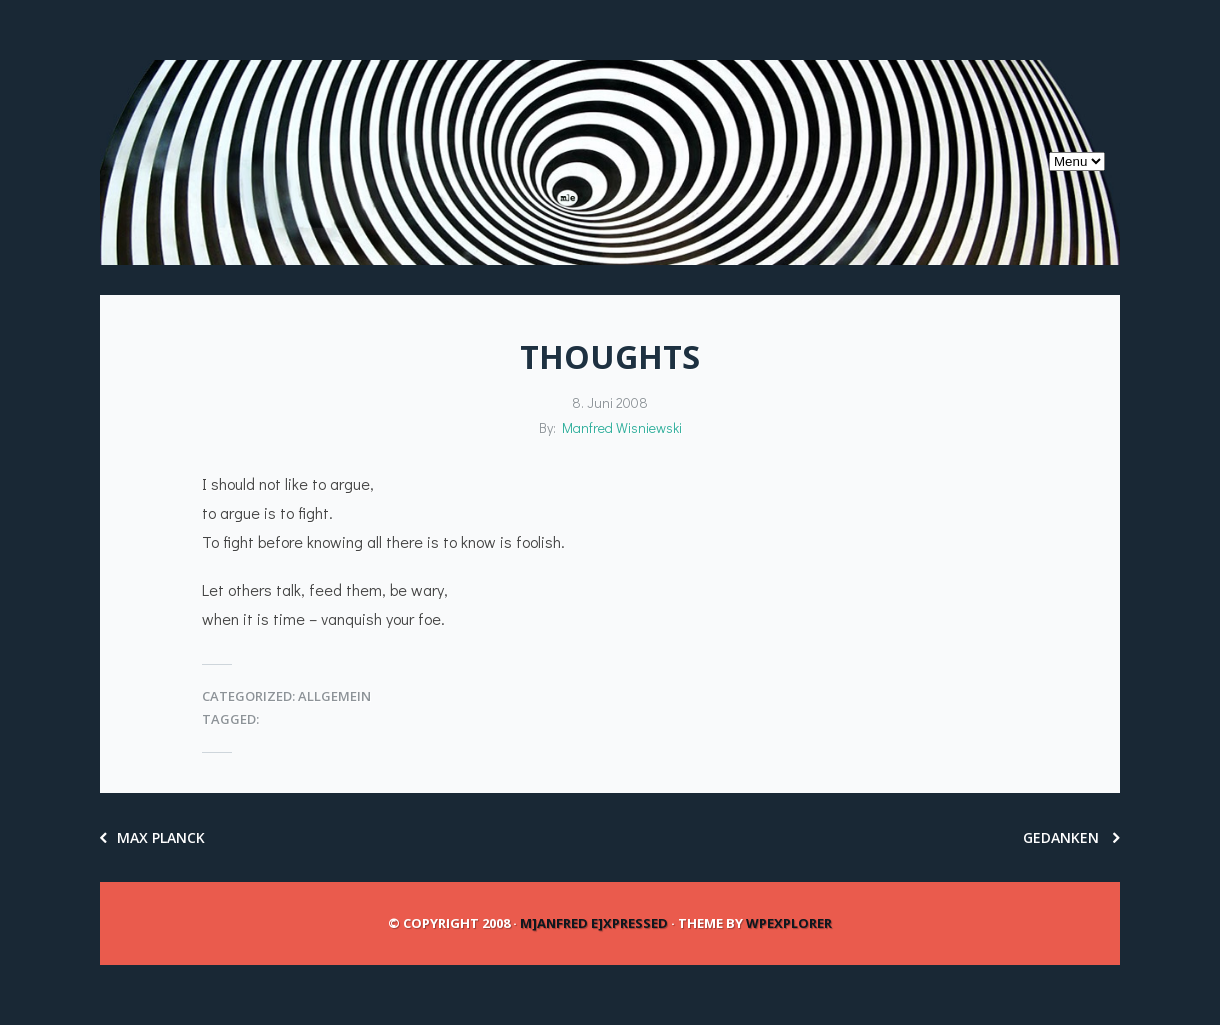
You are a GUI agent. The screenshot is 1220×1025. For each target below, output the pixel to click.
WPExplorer (789, 923)
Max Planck (152, 837)
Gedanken (1071, 837)
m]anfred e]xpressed (594, 923)
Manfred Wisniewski (622, 427)
